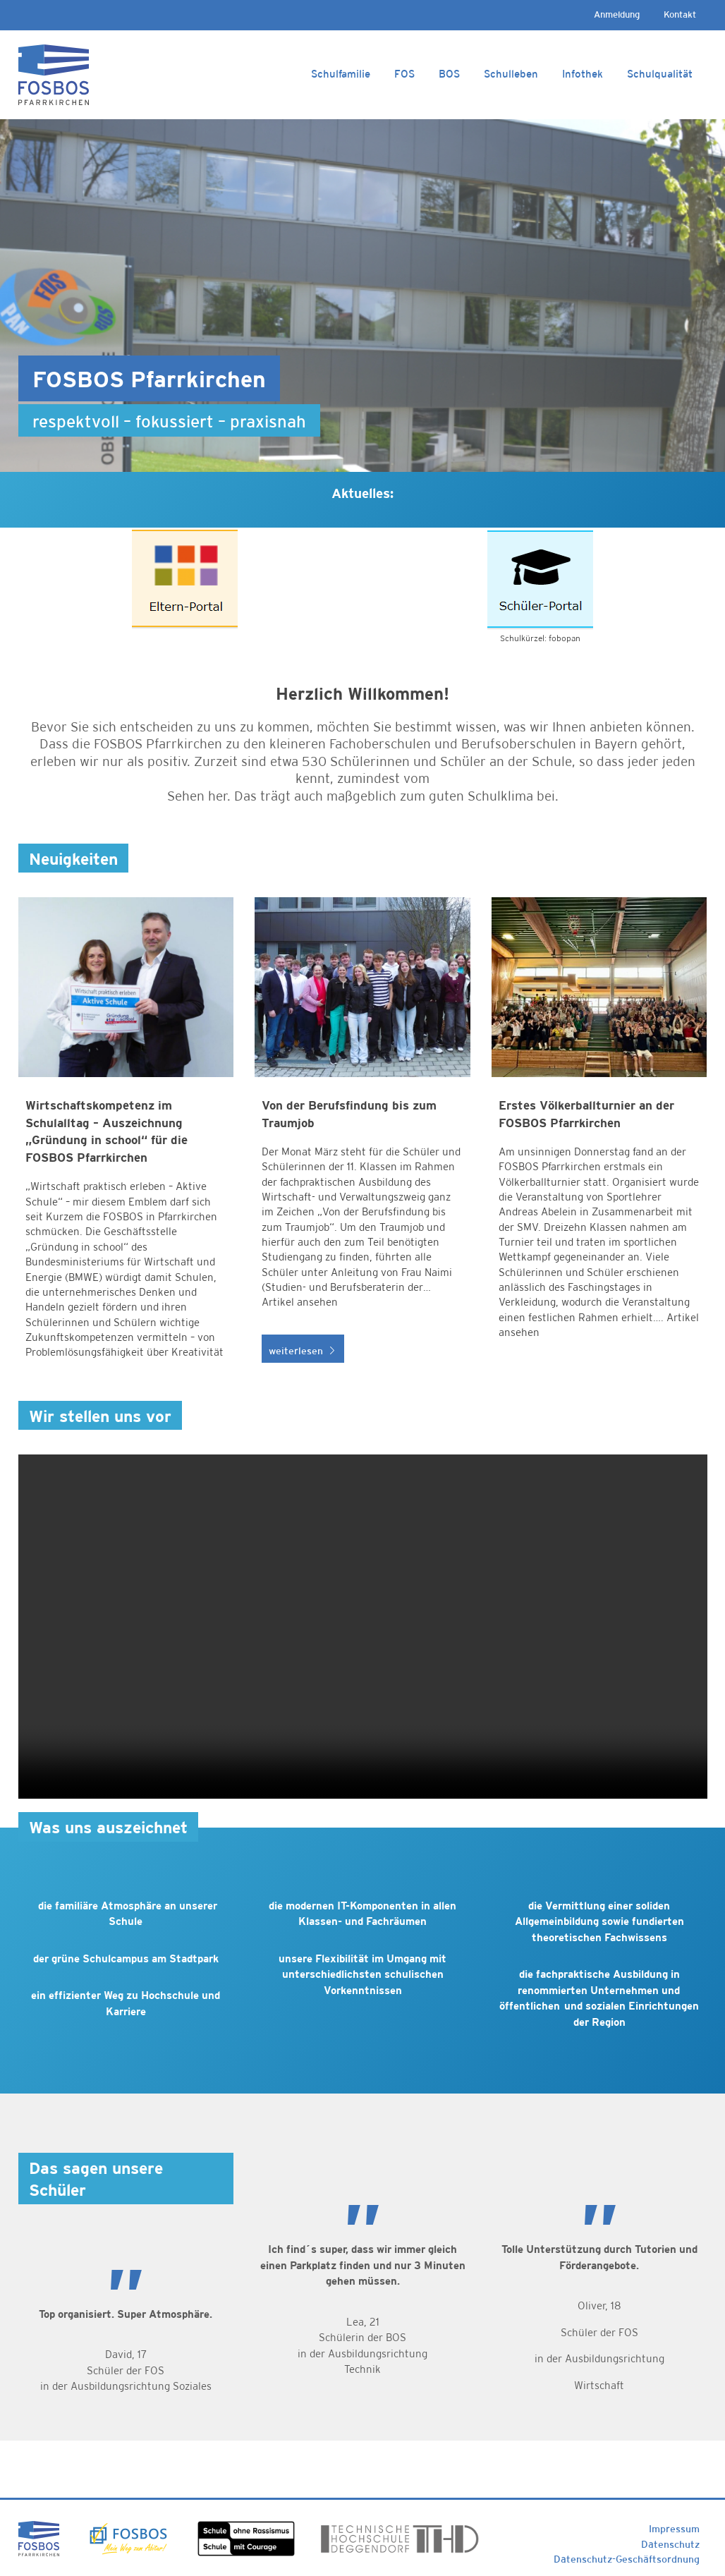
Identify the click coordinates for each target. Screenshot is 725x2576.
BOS (449, 74)
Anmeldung (617, 14)
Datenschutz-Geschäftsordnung (627, 2559)
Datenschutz (670, 2544)
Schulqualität (660, 74)
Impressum (674, 2528)
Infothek (582, 74)
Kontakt (680, 14)
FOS (404, 74)
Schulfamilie (340, 74)
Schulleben (511, 74)
